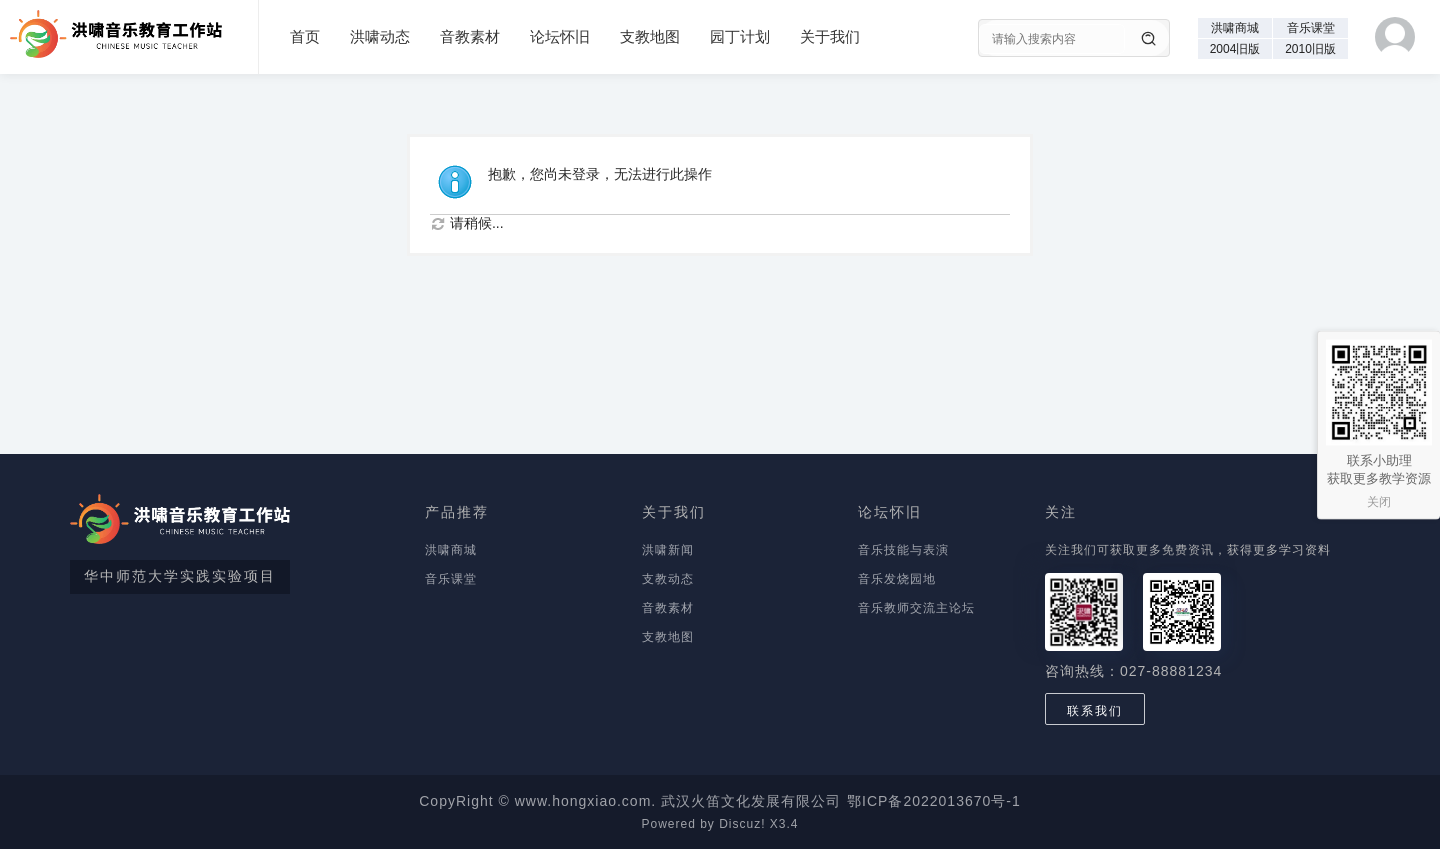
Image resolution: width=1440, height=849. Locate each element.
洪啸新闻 (668, 550)
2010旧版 (1310, 49)
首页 (305, 36)
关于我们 (830, 36)
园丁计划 (740, 36)
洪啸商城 (1235, 28)
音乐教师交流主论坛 (916, 608)
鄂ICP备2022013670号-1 (934, 801)
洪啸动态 (380, 36)
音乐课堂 (1311, 28)
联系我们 (1095, 711)
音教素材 (470, 36)
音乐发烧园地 (897, 579)
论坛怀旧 (560, 36)
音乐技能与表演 (903, 550)
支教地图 (650, 36)
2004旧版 (1235, 49)
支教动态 (668, 579)
